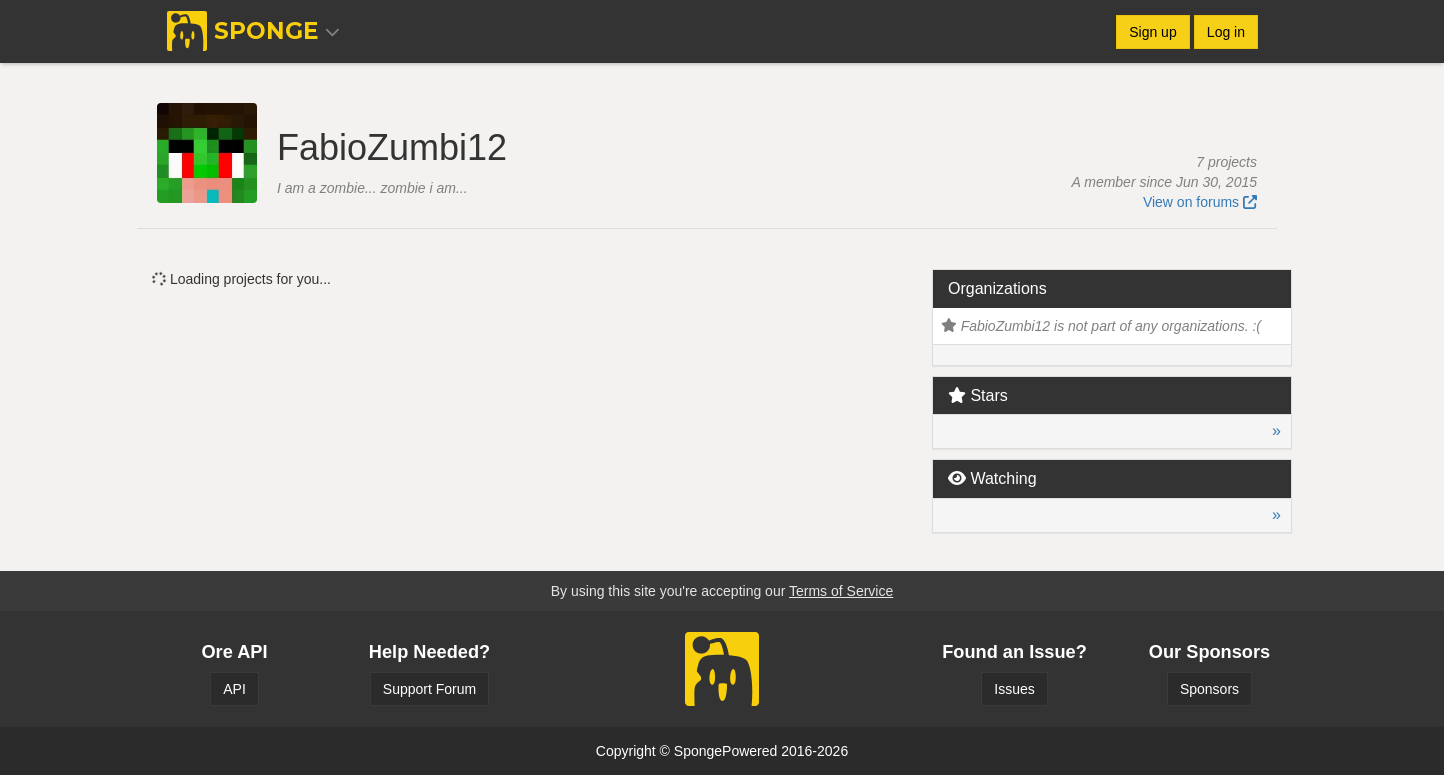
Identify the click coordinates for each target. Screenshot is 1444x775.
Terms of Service (841, 591)
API (234, 689)
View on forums (1200, 202)
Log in (1226, 32)
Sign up (1152, 32)
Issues (1014, 689)
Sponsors (1209, 689)
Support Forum (429, 689)
